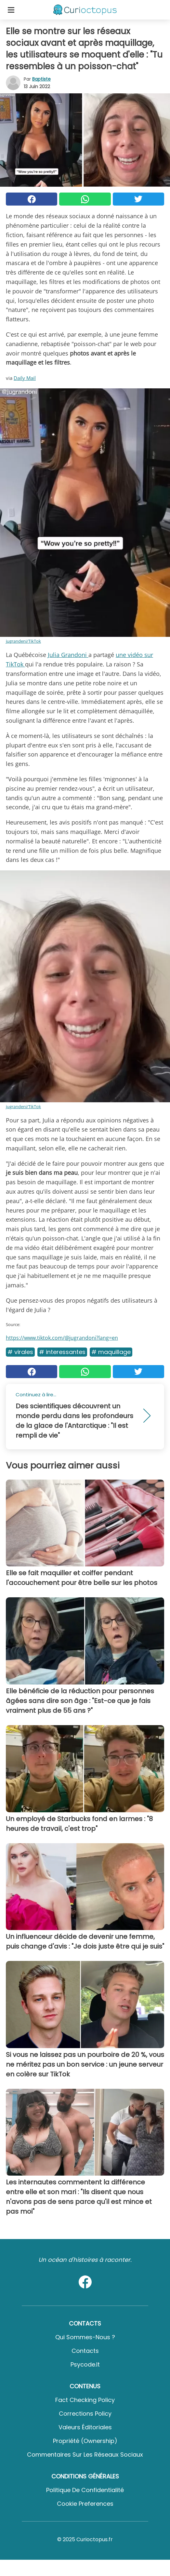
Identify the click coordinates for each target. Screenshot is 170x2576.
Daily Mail (25, 378)
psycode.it (85, 2364)
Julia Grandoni (68, 655)
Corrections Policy (85, 2413)
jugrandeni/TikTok (23, 641)
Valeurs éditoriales (85, 2427)
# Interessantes (62, 1352)
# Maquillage (111, 1352)
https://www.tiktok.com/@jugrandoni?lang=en (62, 1337)
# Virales (20, 1352)
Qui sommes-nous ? (85, 2337)
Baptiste (41, 79)
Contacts (85, 2351)
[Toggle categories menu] (11, 10)
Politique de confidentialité (85, 2490)
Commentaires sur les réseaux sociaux (85, 2454)
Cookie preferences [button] (85, 2504)
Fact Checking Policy (85, 2400)
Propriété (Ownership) (85, 2441)
